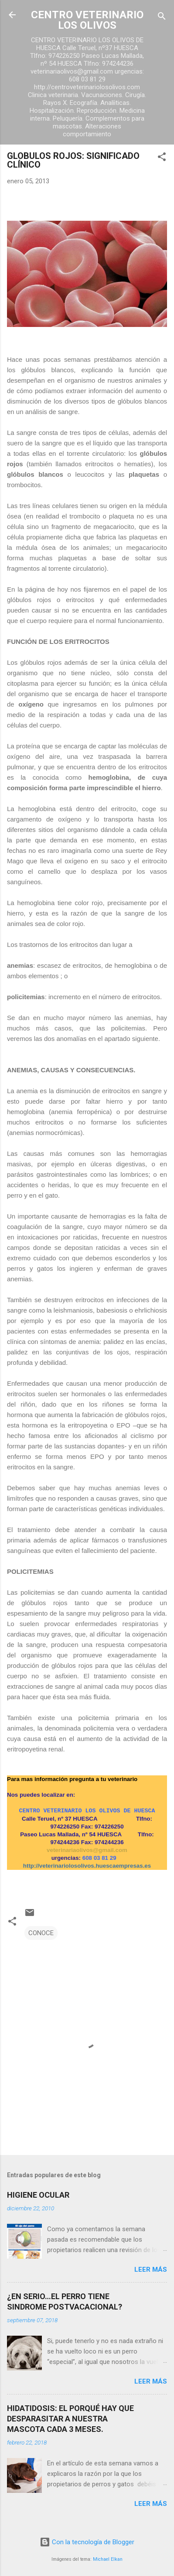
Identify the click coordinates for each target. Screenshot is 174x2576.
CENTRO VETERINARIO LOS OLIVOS (87, 20)
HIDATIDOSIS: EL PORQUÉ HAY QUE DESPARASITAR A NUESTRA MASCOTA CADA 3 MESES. (70, 2419)
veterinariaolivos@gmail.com (87, 1850)
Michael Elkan (108, 2559)
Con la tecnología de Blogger (87, 2542)
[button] (162, 158)
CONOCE (41, 1933)
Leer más (150, 2269)
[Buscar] (162, 17)
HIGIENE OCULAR (38, 2194)
